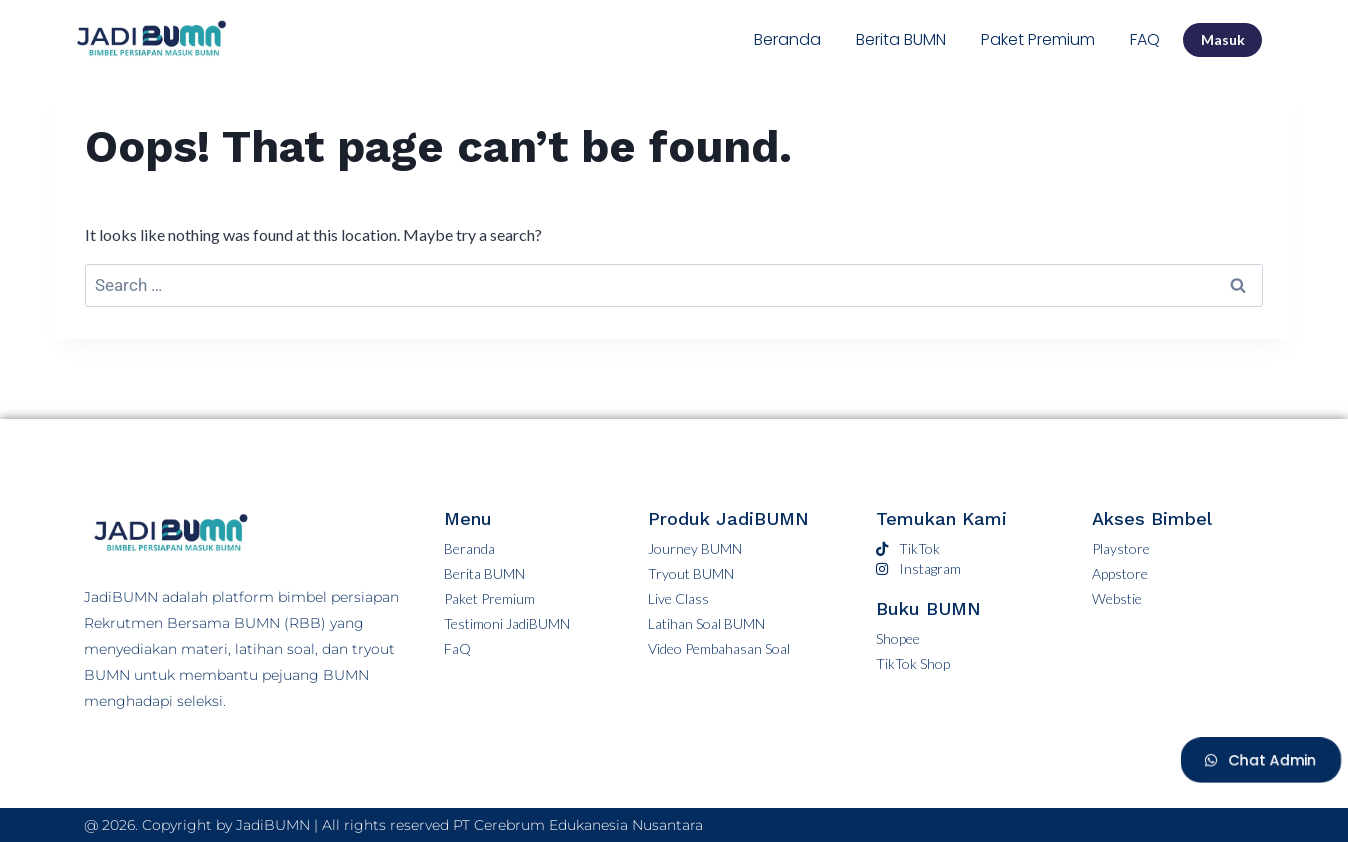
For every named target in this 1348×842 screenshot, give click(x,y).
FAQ (1145, 39)
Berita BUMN (901, 39)
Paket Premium (1038, 39)
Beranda (787, 39)
